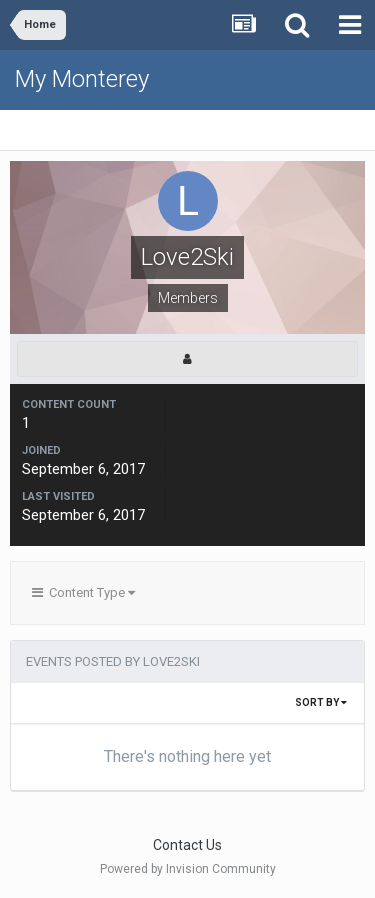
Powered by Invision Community (188, 869)
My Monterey (82, 79)
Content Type (83, 592)
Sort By (321, 702)
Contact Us (187, 845)
